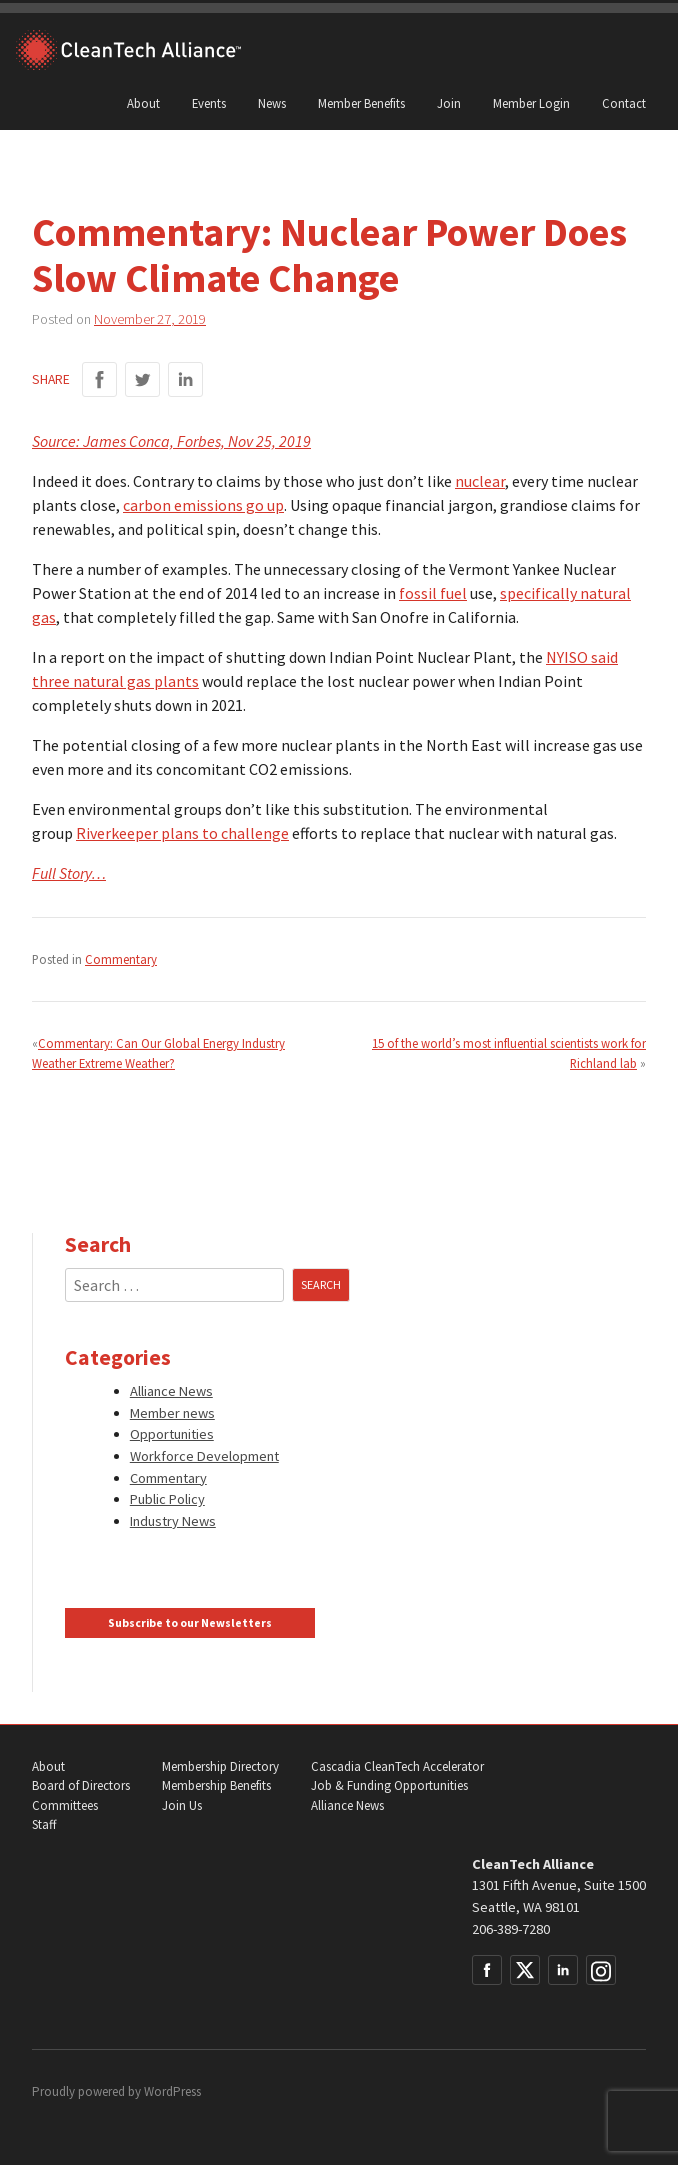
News (272, 103)
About (143, 103)
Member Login (531, 103)
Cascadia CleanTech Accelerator (397, 1766)
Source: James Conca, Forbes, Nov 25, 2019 (171, 441)
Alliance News (171, 1391)
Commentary (121, 959)
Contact (624, 103)
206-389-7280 (511, 1929)
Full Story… (69, 873)
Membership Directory (220, 1766)
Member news (172, 1413)
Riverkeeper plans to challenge (182, 833)
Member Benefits (361, 103)
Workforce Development (204, 1456)
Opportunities (172, 1434)
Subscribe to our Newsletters (190, 1623)
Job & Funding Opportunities (389, 1785)
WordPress (172, 2091)
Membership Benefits (216, 1785)
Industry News (173, 1521)
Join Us (182, 1805)
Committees (65, 1805)
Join (449, 103)
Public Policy (167, 1499)
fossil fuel (433, 593)
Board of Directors (81, 1785)
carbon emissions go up (203, 505)
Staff (44, 1824)
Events (209, 103)
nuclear (480, 481)
